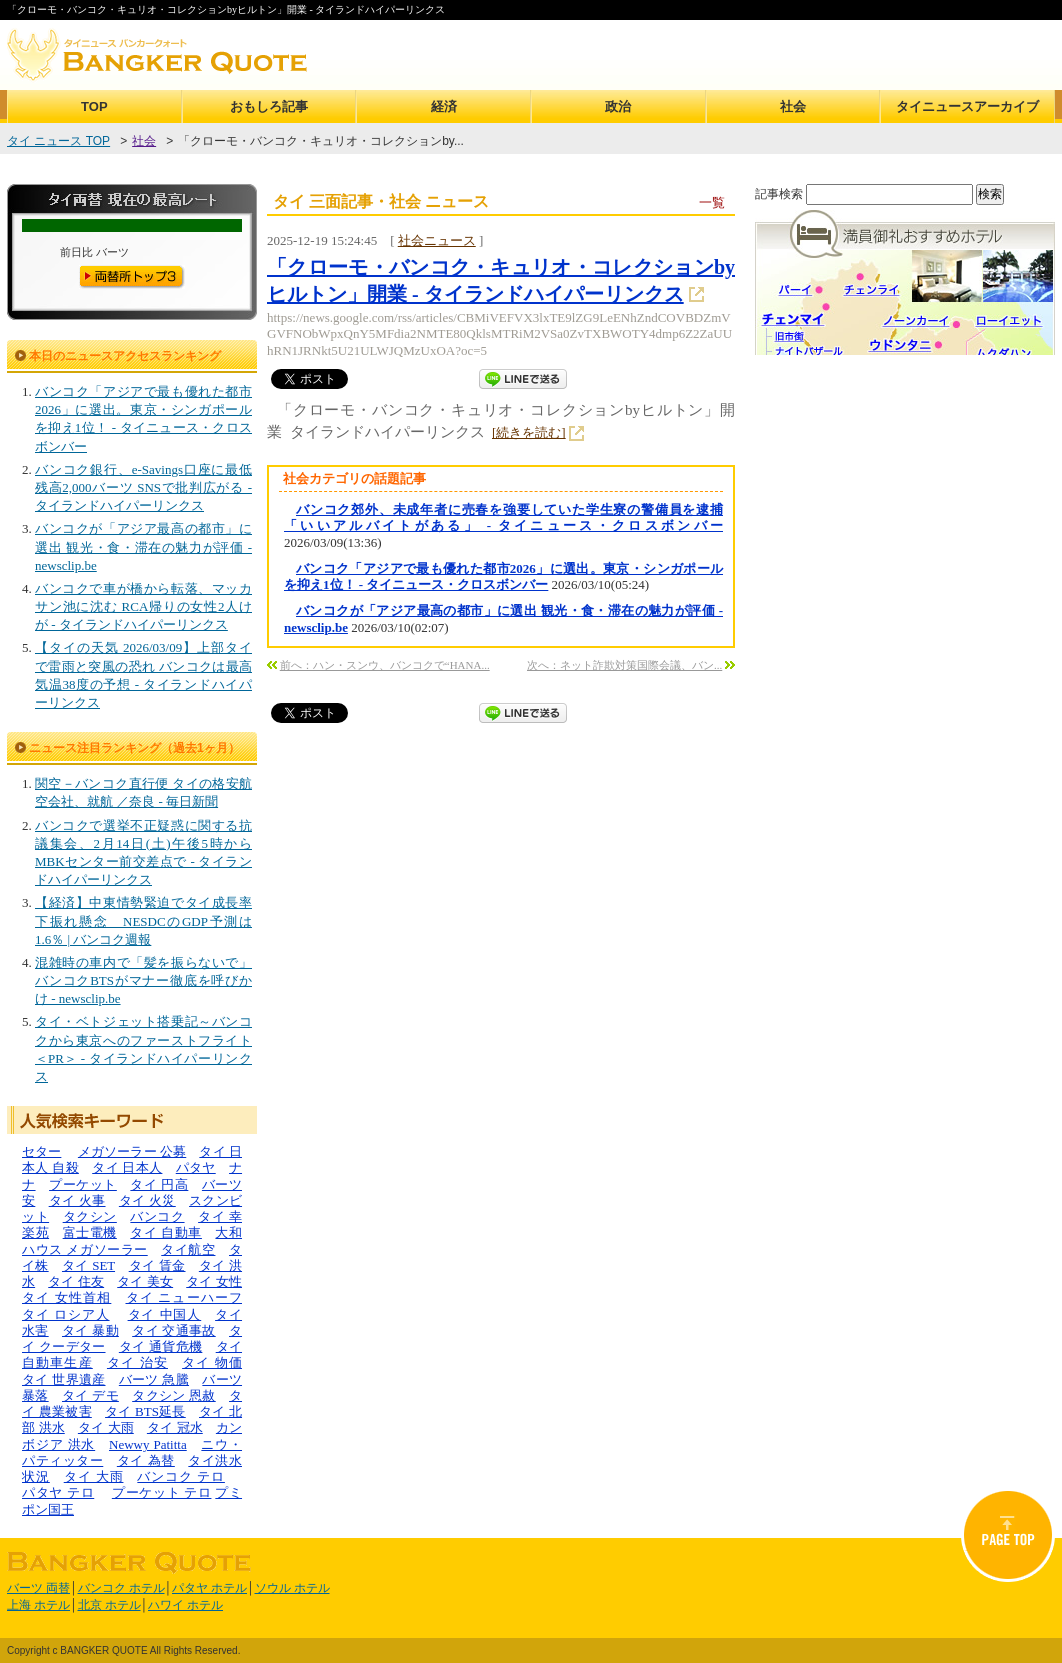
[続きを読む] (529, 432)
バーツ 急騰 (154, 1379)
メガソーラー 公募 (132, 1151)
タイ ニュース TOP (58, 141)
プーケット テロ (162, 1492)
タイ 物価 (212, 1362)
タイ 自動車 (166, 1232)
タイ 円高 (159, 1184)
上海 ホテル (38, 1605)
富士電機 (90, 1232)
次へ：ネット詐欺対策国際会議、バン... (624, 665)
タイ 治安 (137, 1362)
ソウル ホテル (292, 1588)
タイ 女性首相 (66, 1297)
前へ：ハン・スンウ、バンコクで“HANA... (385, 665)
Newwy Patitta (148, 1444)
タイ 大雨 (106, 1427)
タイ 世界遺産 (64, 1379)
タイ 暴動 (90, 1330)
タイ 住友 (76, 1281)
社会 (793, 106)
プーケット (83, 1184)
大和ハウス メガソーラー (132, 1240)
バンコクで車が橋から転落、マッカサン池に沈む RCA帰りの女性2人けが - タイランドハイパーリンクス (143, 606)
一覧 (712, 202)
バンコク (157, 1216)
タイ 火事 (77, 1200)
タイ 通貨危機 (161, 1346)
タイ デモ (90, 1395)
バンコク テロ (181, 1476)
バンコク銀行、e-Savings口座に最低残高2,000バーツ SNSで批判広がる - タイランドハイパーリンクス (143, 487)
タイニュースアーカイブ (967, 106)
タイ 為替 (146, 1460)
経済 (444, 106)
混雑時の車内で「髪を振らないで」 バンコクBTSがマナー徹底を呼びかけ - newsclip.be (143, 980)
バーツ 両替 (38, 1588)
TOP (94, 106)
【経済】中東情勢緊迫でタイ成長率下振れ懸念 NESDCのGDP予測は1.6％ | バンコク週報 (143, 920)
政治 (618, 106)
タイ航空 (188, 1249)
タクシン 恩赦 (174, 1395)
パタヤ (196, 1167)
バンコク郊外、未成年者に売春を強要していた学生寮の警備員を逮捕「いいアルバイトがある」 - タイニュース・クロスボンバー (503, 517)
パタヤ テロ (58, 1492)
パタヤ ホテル (209, 1588)
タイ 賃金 (157, 1265)
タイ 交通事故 (174, 1330)
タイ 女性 (214, 1281)
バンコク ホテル (121, 1588)
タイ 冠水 (175, 1427)
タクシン (90, 1216)
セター (41, 1151)
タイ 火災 (147, 1200)
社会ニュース (437, 240)
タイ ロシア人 (66, 1314)
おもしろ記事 (269, 106)
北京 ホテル (109, 1605)
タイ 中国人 (165, 1314)
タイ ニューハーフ (184, 1297)
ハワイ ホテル (185, 1605)
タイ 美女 (145, 1281)
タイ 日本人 (127, 1167)
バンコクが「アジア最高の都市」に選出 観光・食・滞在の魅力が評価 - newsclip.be (143, 546)
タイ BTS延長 (145, 1411)
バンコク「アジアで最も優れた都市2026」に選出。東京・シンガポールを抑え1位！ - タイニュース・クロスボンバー (503, 576)
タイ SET (88, 1265)
